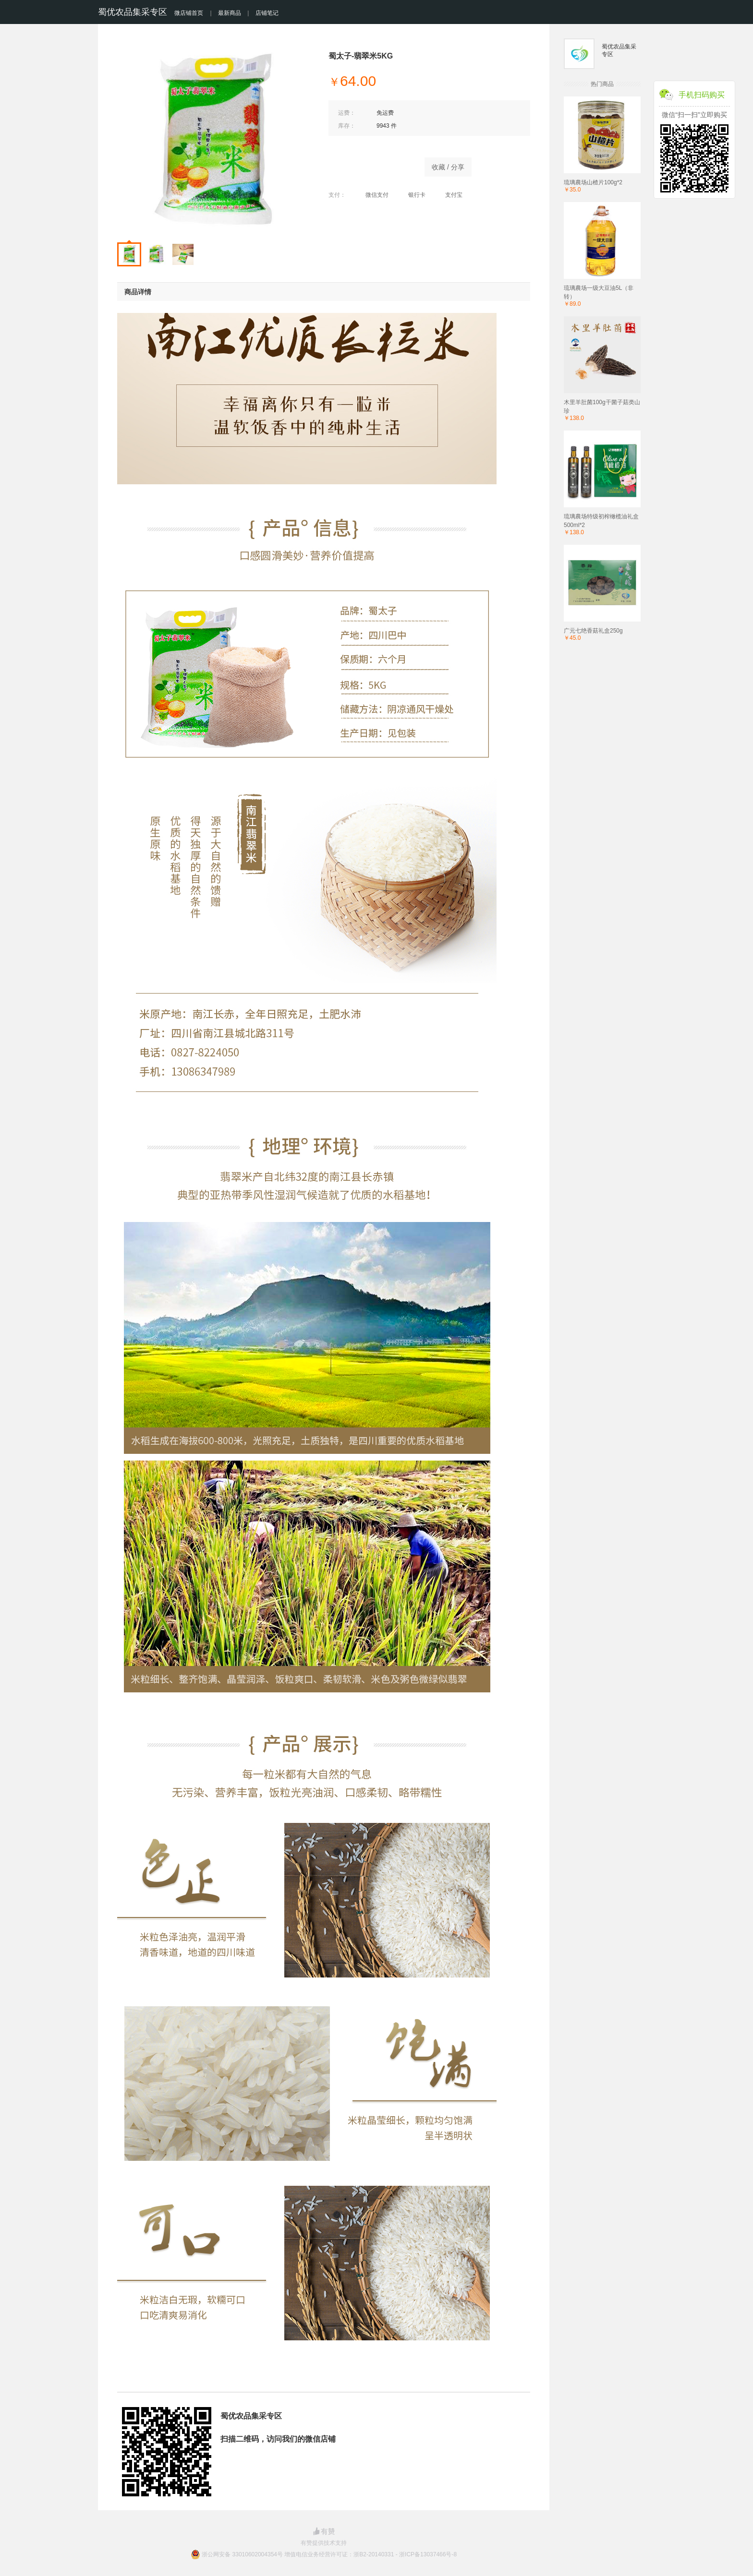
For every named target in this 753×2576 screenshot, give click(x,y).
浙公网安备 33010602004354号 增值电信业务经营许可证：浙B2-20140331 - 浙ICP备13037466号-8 (329, 2554)
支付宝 (448, 195)
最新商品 (229, 13)
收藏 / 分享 (448, 167)
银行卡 (411, 195)
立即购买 (371, 165)
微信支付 (372, 195)
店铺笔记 (267, 13)
